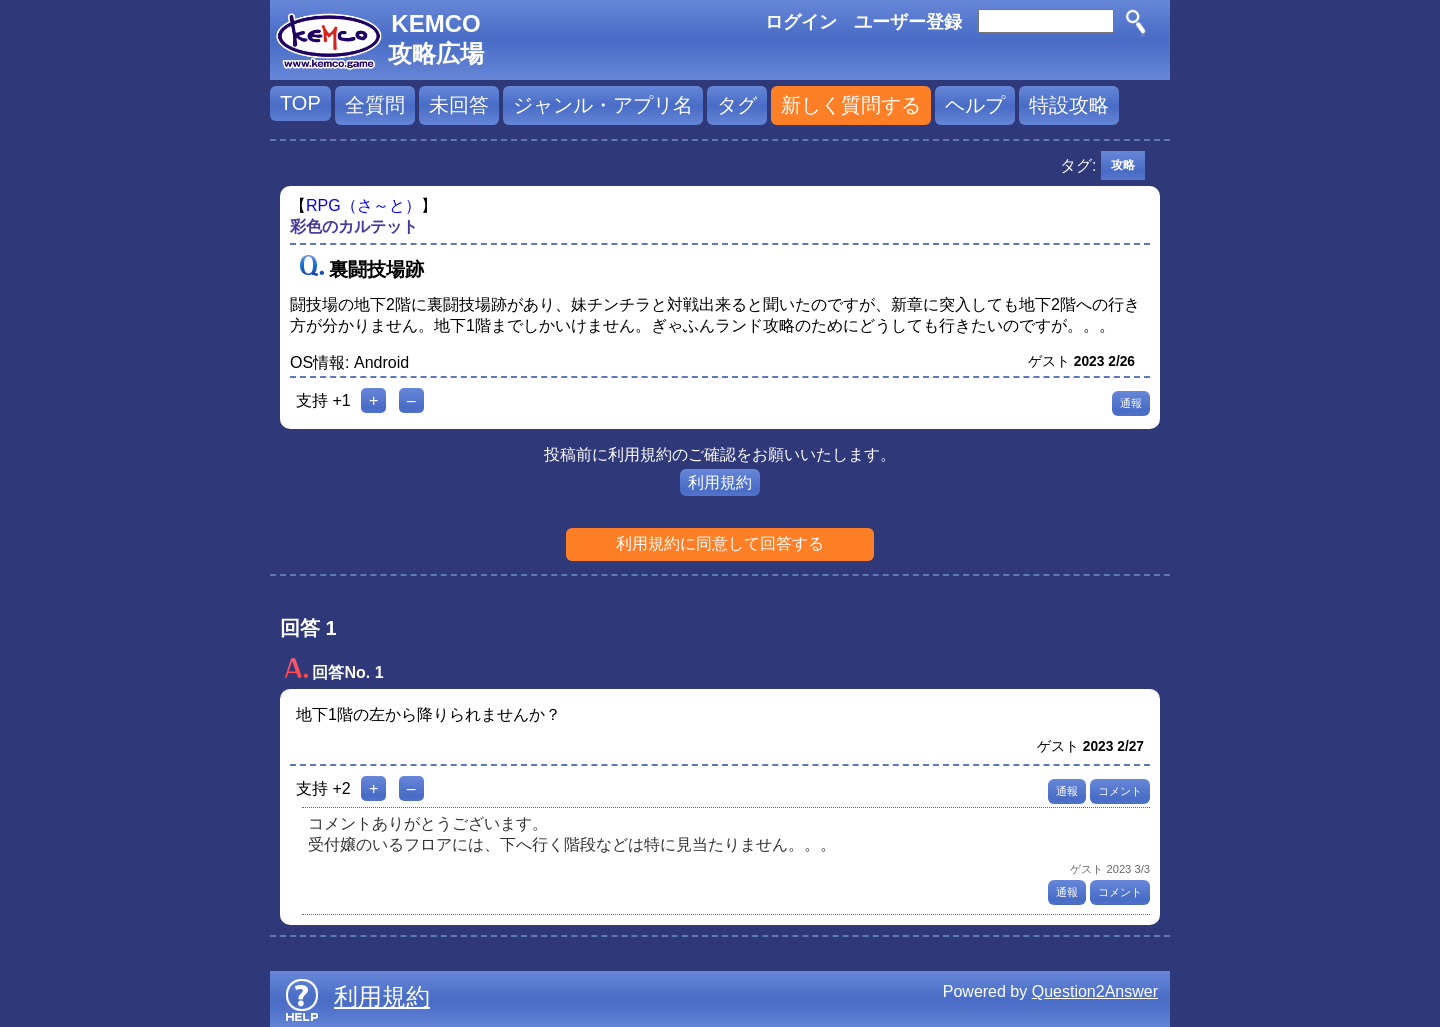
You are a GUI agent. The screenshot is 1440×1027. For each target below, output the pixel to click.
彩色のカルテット (354, 226)
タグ (737, 105)
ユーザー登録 (908, 22)
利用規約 (720, 482)
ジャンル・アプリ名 (603, 105)
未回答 (459, 105)
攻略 (1123, 165)
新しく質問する (851, 105)
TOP (300, 103)
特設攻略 (1069, 105)
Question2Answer (1095, 991)
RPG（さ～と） (363, 205)
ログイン (801, 22)
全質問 (375, 105)
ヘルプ (975, 105)
